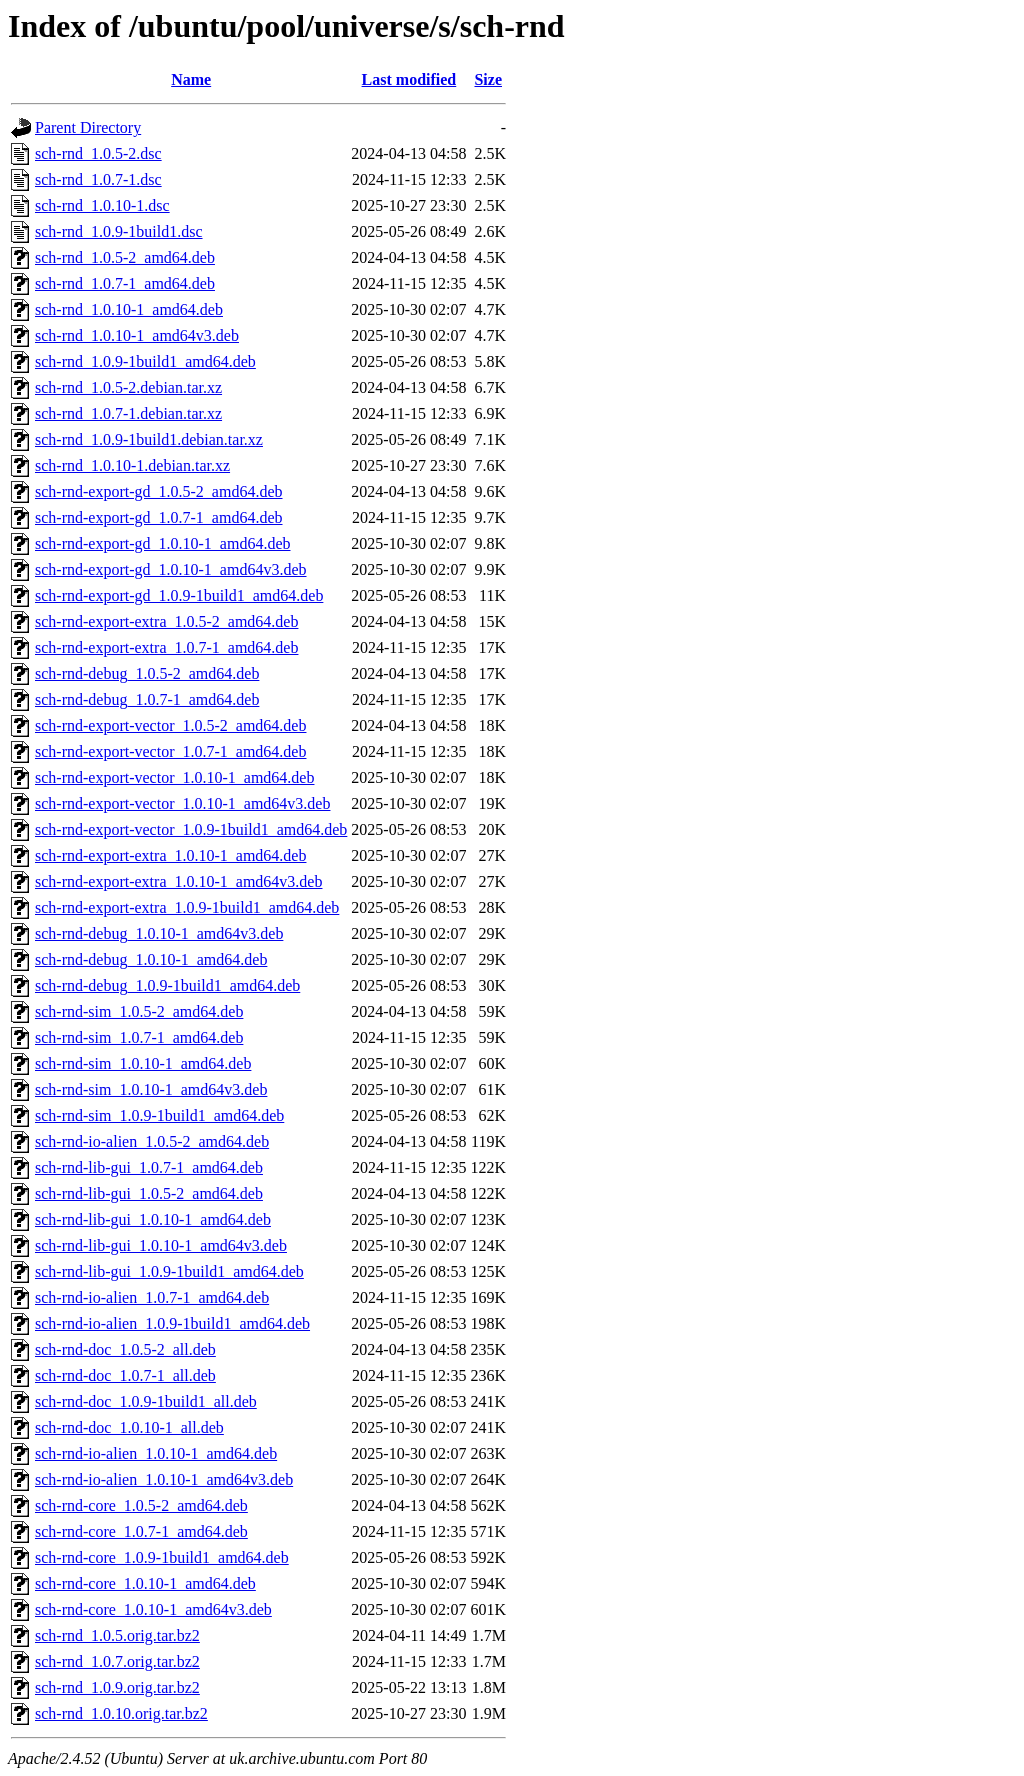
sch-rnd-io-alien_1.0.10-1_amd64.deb (156, 1453)
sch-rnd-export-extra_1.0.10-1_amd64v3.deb (178, 881)
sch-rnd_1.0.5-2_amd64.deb (125, 257)
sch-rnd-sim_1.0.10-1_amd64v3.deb (151, 1089)
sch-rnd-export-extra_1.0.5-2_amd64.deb (166, 621)
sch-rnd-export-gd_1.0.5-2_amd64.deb (159, 491)
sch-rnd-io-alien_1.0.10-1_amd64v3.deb (164, 1479)
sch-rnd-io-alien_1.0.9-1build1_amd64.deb (172, 1323)
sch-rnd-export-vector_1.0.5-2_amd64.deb (170, 725)
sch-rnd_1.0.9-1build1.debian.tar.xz (149, 439)
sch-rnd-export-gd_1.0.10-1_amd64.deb (163, 543)
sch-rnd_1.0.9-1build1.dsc (119, 231)
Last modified (409, 79)
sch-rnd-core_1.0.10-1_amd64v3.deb (153, 1609)
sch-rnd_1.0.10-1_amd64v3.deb (137, 335)
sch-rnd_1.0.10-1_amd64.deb (129, 309)
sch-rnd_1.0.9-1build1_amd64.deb (145, 361)
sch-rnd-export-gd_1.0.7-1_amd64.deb (159, 517)
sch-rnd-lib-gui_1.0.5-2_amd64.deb (149, 1193)
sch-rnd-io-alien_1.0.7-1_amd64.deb (152, 1297)
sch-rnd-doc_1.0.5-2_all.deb (125, 1349)
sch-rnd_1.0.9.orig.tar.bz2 (117, 1687)
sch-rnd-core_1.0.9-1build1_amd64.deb (162, 1557)
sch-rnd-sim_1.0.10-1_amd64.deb (143, 1063)
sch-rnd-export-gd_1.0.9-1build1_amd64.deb (179, 595)
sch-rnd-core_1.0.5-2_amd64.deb (141, 1505)
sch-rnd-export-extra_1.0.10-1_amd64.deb (170, 855)
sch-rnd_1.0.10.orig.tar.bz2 (121, 1713)
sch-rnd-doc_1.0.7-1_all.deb (125, 1375)
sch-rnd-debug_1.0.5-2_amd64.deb (147, 673)
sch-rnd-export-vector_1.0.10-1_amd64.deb (174, 777)
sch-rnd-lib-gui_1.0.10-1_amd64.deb (153, 1219)
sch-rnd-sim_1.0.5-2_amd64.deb (139, 1011)
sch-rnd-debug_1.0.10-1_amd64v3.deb (159, 933)
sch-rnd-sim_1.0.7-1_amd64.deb (139, 1037)
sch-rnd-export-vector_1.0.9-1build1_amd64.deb (191, 829)
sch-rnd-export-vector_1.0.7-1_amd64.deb (170, 751)
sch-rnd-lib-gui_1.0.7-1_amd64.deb (149, 1167)
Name (191, 79)
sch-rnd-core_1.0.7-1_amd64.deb (141, 1531)
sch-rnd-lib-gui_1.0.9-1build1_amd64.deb (169, 1271)
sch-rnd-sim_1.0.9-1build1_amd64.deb (159, 1115)
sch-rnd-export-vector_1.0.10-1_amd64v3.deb (182, 803)
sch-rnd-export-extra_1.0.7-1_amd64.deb (166, 647)
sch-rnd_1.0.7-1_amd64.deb (125, 283)
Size (488, 79)
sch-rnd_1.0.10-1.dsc (102, 205)
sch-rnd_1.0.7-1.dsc (98, 179)
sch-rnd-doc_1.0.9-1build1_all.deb (146, 1401)
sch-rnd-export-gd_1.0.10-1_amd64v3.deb (171, 569)
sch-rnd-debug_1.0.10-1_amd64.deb (151, 959)
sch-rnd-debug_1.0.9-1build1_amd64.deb (167, 985)
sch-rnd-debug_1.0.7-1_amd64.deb (147, 699)
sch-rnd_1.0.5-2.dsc (98, 153)
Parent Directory (88, 127)
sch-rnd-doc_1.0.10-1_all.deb (129, 1427)
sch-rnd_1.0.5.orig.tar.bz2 (117, 1635)
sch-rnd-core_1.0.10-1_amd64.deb (145, 1583)
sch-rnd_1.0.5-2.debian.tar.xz (128, 387)
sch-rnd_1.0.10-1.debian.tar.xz (132, 465)
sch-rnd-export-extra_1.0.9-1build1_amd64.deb (187, 907)
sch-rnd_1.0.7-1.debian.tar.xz (128, 413)
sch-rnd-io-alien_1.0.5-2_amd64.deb (152, 1141)
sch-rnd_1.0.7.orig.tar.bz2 (117, 1661)
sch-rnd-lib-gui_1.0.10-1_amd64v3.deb (161, 1245)
